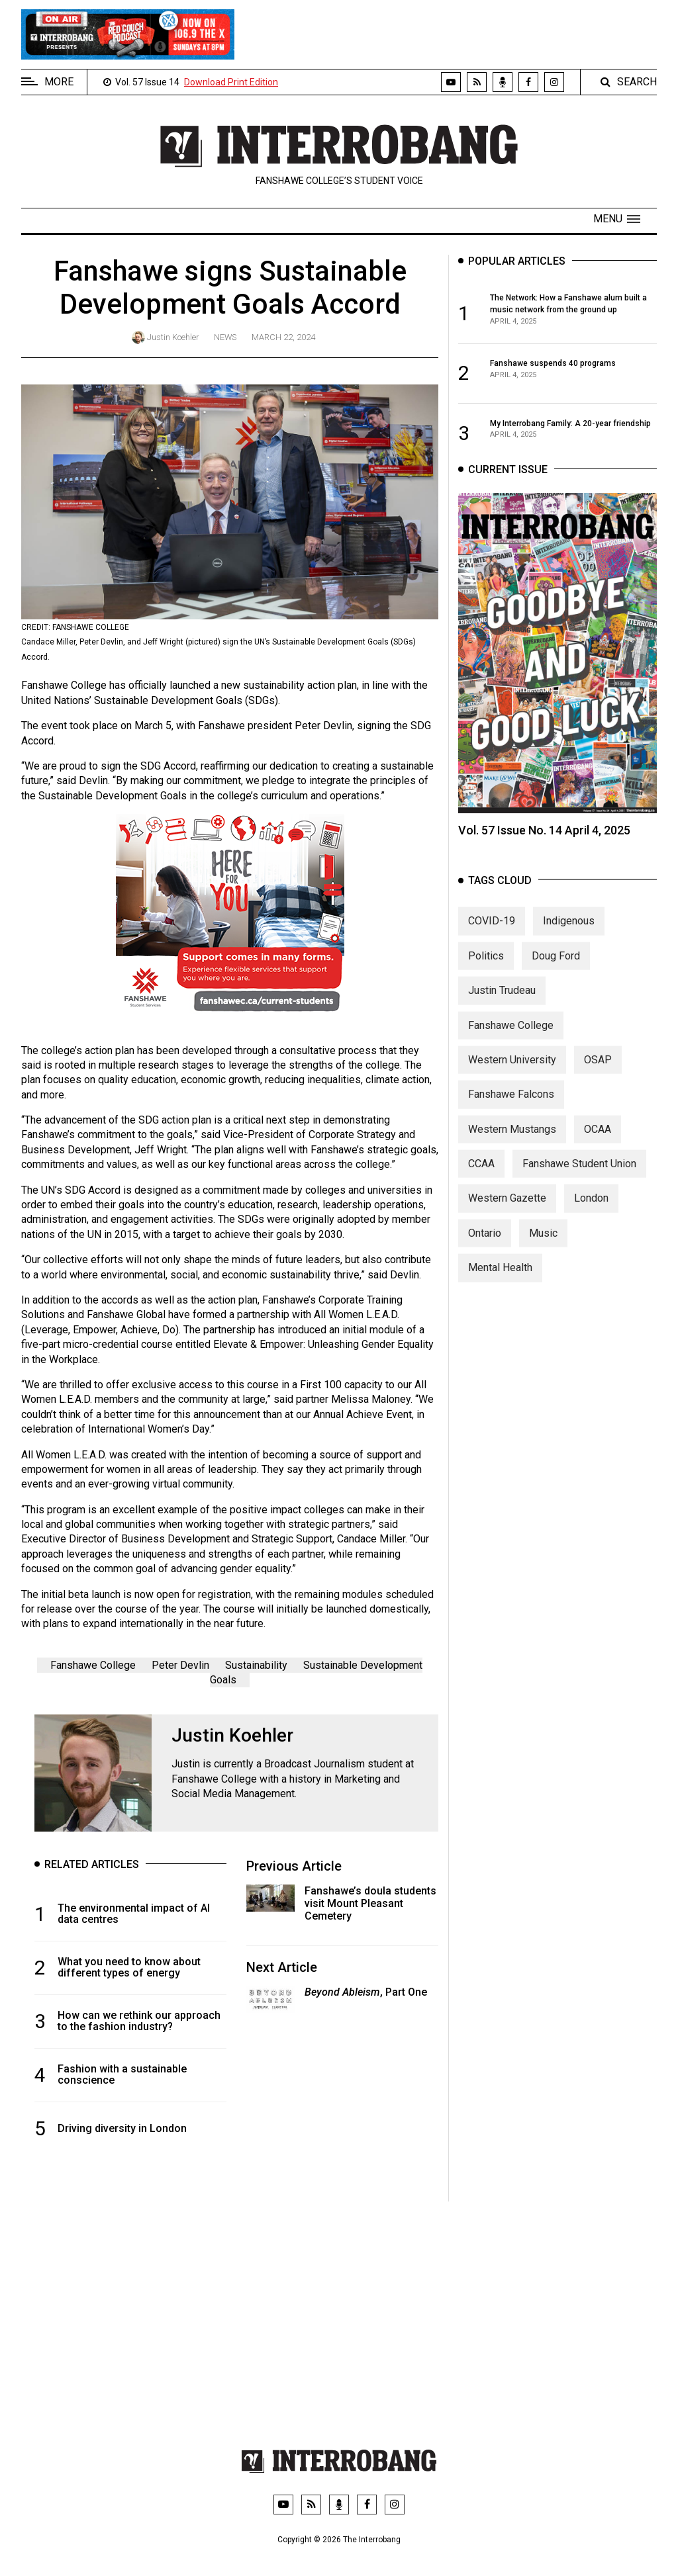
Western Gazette (507, 1210)
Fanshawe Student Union (579, 1176)
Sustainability (256, 1665)
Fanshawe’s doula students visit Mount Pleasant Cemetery (370, 1903)
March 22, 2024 (283, 337)
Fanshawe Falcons (511, 1106)
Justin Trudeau (502, 1003)
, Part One (366, 1992)
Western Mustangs (512, 1141)
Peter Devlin (180, 1665)
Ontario (484, 1245)
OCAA (597, 1141)
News (225, 337)
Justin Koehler (173, 337)
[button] (617, 219)
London (591, 1210)
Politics (486, 967)
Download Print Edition (231, 82)
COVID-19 (491, 933)
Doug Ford (556, 967)
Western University (512, 1071)
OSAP (598, 1071)
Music (543, 1245)
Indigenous (569, 933)
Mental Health (500, 1280)
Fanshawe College (93, 1665)
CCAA (481, 1176)
